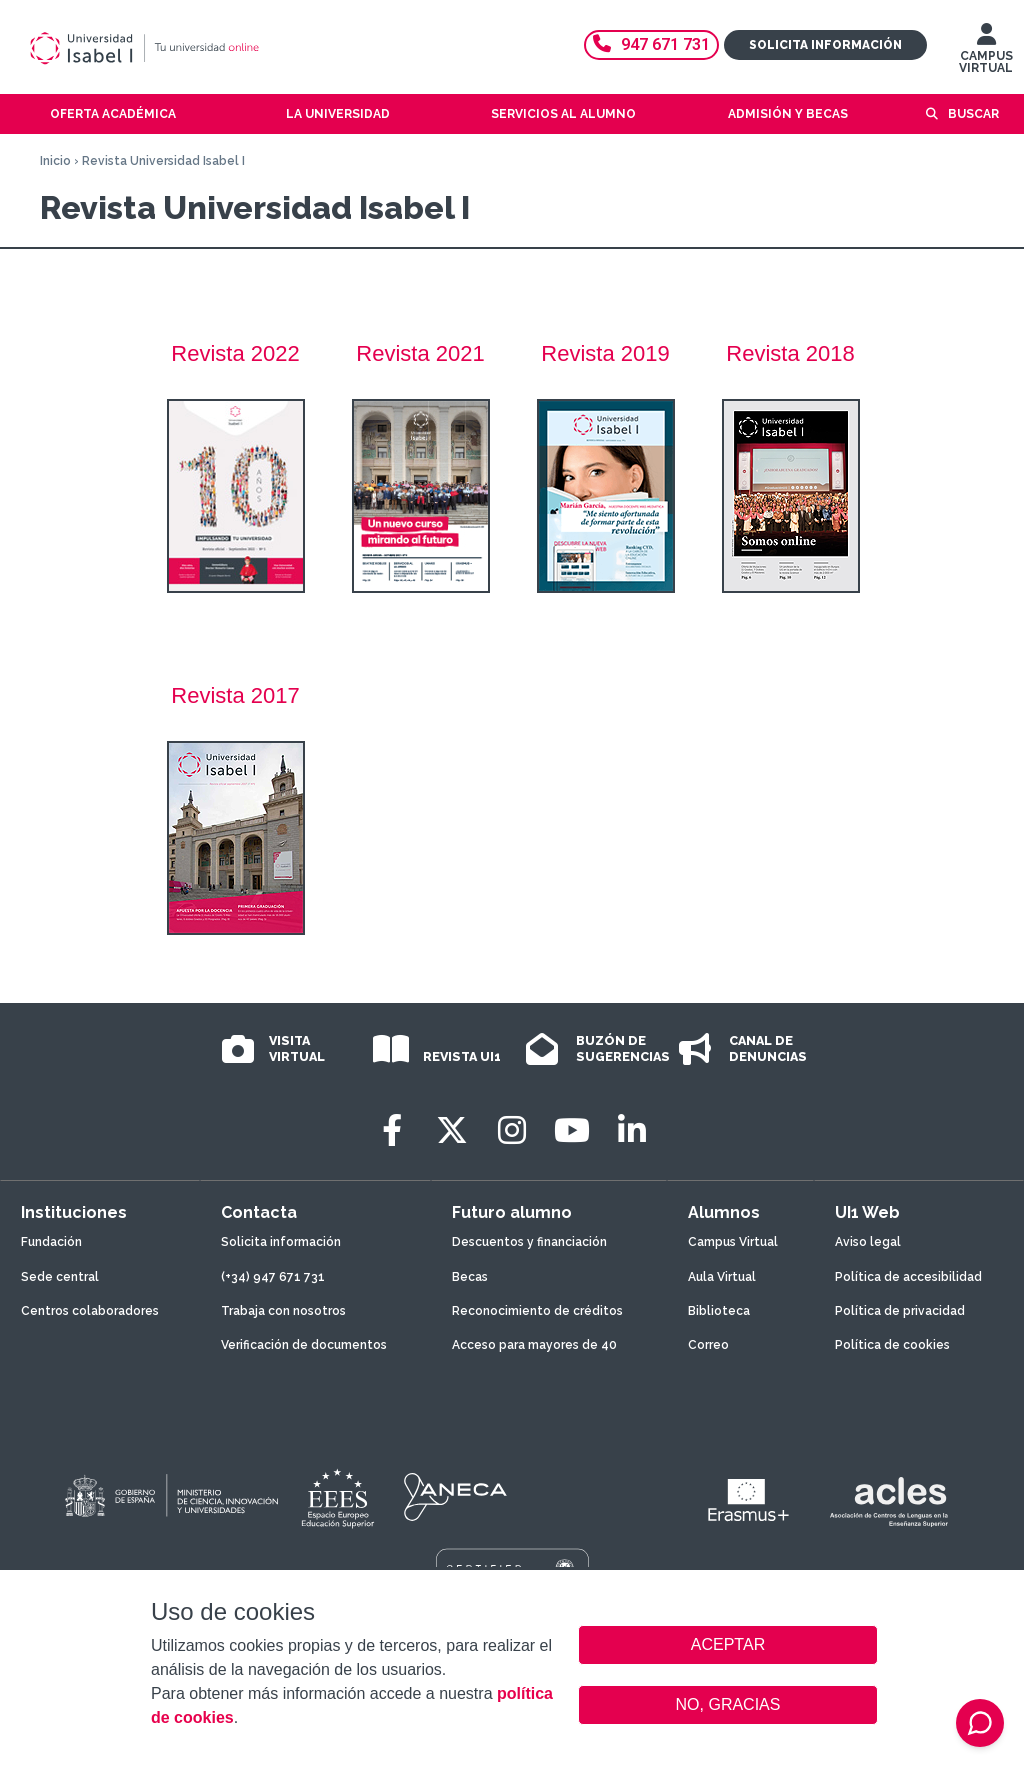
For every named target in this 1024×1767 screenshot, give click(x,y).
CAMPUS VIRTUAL (986, 53)
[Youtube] (572, 1130)
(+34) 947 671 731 (273, 1277)
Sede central (60, 1277)
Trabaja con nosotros (283, 1311)
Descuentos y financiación (529, 1242)
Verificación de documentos (304, 1345)
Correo (708, 1345)
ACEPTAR (728, 1645)
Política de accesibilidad (908, 1277)
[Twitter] (452, 1130)
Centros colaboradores (90, 1311)
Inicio (55, 161)
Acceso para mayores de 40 (534, 1345)
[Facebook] (392, 1130)
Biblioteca (719, 1311)
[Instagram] (512, 1130)
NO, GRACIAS (728, 1704)
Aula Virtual (722, 1277)
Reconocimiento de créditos (537, 1311)
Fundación (51, 1242)
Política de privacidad (900, 1311)
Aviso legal (868, 1242)
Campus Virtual (733, 1242)
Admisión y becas (788, 114)
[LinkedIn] (632, 1130)
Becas (470, 1277)
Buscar (973, 114)
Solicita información (825, 45)
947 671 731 (651, 44)
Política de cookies (892, 1345)
